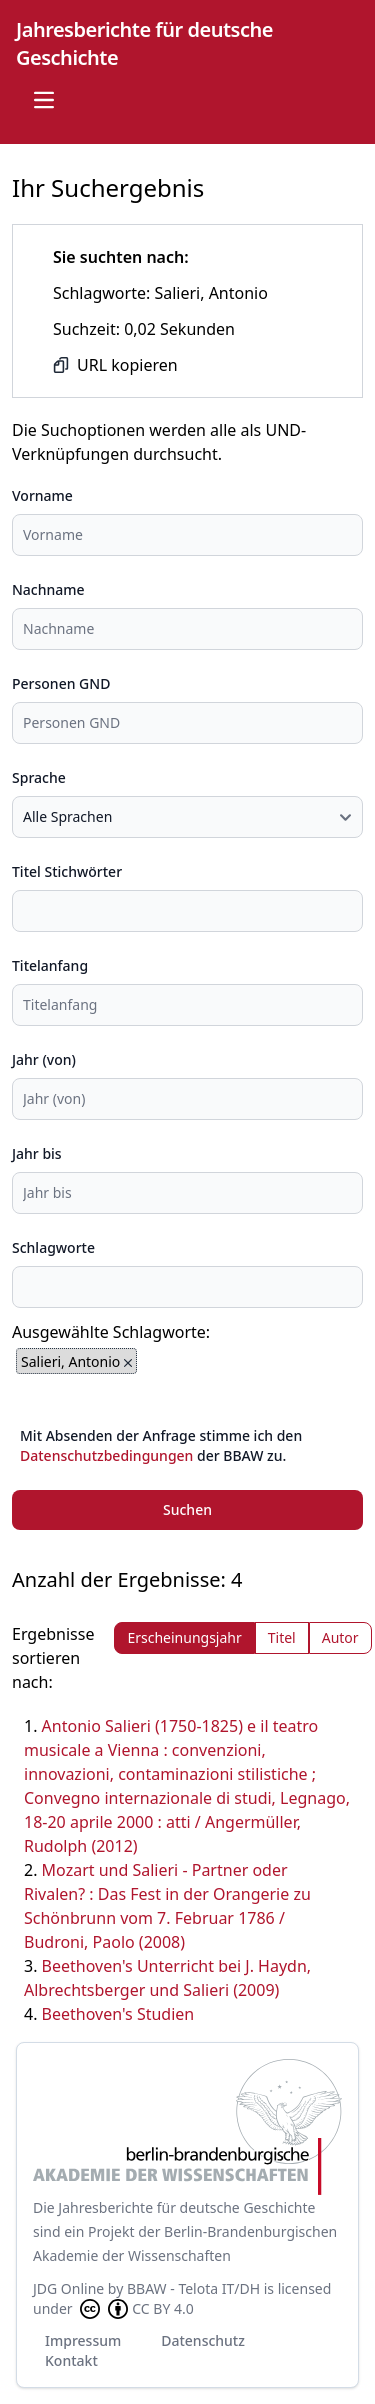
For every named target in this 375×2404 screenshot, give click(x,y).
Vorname (42, 495)
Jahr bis (37, 1153)
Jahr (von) (44, 1059)
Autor (340, 1637)
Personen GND (61, 683)
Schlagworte (53, 1247)
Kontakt (71, 2360)
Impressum (83, 2340)
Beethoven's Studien (118, 2014)
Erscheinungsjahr (184, 1637)
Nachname (48, 589)
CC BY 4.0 (135, 2309)
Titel (282, 1637)
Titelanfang (50, 965)
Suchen (187, 1509)
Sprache (39, 777)
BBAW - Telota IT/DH (193, 2288)
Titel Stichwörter (67, 871)
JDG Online (68, 2288)
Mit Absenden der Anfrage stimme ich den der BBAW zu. (161, 1445)
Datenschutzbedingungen (106, 1455)
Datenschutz (203, 2340)
